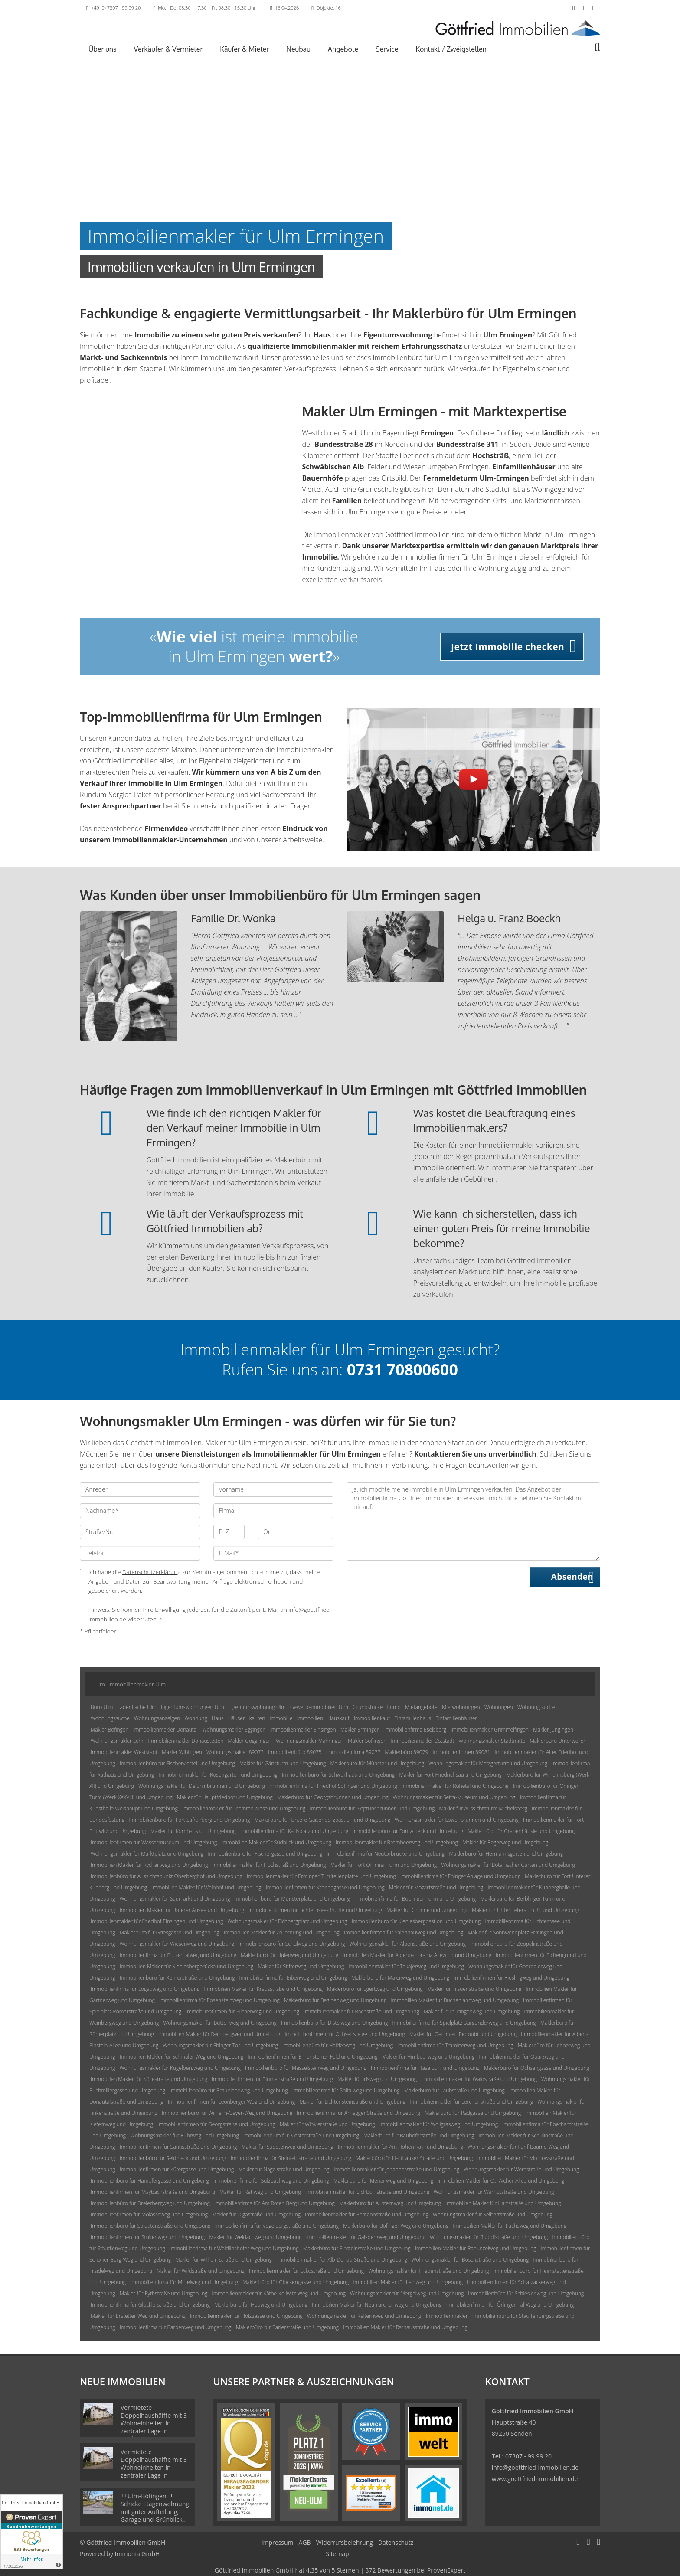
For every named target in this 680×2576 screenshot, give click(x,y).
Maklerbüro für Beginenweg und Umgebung (335, 2000)
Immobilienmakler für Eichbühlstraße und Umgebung (367, 2192)
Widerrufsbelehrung (344, 2542)
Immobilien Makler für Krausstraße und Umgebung (263, 1989)
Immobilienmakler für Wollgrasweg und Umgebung (438, 2124)
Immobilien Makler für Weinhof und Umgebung (206, 1887)
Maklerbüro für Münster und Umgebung (377, 1763)
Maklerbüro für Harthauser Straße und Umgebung (414, 2158)
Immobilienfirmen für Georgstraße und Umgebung (216, 2124)
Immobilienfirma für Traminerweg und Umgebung (455, 2045)
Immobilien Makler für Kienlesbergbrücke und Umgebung (186, 1966)
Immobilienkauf (372, 1718)
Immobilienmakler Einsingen (303, 1729)
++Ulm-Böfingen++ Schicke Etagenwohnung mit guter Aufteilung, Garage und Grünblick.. (155, 2508)
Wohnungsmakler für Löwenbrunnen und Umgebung (457, 1819)
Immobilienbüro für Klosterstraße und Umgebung (301, 2135)
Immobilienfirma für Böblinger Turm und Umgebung (415, 1898)
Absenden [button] (572, 1576)
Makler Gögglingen (249, 1741)
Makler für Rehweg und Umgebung (260, 2192)
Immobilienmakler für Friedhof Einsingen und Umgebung (157, 1921)
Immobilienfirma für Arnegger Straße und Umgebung (358, 2113)
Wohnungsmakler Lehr (117, 1741)
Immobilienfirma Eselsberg (415, 1729)
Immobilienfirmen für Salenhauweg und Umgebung (404, 1932)
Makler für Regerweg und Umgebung (505, 1842)
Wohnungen (498, 1707)
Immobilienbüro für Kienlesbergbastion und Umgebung (416, 1921)
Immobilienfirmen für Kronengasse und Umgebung (325, 1887)
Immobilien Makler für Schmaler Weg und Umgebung (181, 2056)
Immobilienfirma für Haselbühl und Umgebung (425, 2068)
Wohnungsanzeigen (157, 1718)
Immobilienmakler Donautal (165, 1729)
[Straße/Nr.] (140, 1532)
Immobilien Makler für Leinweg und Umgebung (408, 2282)
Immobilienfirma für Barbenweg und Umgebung (176, 2327)
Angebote (343, 49)
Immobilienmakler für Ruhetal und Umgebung (455, 1786)
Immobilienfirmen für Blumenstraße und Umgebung (272, 2079)
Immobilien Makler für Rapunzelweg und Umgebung (475, 2248)
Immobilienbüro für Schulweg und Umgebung (292, 1944)
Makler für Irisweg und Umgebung (377, 2079)
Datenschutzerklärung (151, 1572)
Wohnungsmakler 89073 (235, 1752)
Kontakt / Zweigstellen (450, 49)
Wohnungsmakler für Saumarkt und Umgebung (175, 1898)
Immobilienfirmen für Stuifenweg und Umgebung (148, 2237)
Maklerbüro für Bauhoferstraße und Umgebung (418, 2135)
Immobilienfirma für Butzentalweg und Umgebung (178, 1955)
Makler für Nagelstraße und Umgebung (283, 2169)
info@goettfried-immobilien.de (535, 2467)
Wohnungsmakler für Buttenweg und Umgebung (220, 2022)
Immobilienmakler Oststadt (422, 1741)
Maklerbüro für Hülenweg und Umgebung (289, 1955)
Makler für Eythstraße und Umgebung (164, 2293)
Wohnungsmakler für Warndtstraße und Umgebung (494, 2192)
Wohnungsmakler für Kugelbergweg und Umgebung (180, 2068)
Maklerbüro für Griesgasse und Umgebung (169, 1932)
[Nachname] (140, 1510)
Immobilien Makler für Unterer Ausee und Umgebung (182, 1910)
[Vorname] (273, 1489)
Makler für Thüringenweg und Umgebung (472, 2011)
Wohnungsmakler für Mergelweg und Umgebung (407, 2293)
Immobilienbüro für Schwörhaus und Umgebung (338, 1774)
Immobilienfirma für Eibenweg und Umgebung (293, 1977)
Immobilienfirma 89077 (353, 1752)
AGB (305, 2542)
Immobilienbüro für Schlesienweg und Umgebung (526, 2293)
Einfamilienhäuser (456, 1718)
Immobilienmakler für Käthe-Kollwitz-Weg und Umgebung (279, 2293)
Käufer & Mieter (244, 49)
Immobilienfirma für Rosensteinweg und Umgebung (219, 2000)
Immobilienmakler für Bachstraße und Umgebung (361, 2011)
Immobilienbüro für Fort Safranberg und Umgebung (189, 1819)
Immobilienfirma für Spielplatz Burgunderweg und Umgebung (464, 2022)
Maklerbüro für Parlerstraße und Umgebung (287, 2327)
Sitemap (337, 2554)
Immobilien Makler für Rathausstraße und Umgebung (405, 2327)
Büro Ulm (102, 1707)
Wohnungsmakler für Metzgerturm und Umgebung (487, 1763)
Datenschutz (395, 2542)
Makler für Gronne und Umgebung (426, 1910)
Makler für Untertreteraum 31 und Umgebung (525, 1910)
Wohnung (195, 1718)
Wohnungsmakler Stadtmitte (492, 1741)
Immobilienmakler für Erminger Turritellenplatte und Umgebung (321, 1876)
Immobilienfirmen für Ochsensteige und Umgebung (344, 2034)
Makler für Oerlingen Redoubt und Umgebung (463, 2034)
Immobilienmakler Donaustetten (185, 1741)
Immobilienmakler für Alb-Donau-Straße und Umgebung (341, 2259)
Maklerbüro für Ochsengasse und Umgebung (536, 2068)
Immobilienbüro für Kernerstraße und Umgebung (177, 1977)
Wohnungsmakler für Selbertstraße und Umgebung (492, 2214)
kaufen (257, 1718)
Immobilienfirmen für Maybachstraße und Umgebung (153, 2192)
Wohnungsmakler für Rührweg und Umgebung (184, 2135)
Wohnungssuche (110, 1718)
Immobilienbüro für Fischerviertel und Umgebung (177, 1763)
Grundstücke (367, 1707)
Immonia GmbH (137, 2554)
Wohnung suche (536, 1707)
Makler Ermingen (360, 1729)
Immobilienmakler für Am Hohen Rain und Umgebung (400, 2146)
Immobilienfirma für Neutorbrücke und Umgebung (386, 1853)
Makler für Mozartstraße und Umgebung (436, 1887)
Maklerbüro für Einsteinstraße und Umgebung (357, 2248)
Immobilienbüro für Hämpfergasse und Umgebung (150, 2180)
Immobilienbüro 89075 (295, 1752)
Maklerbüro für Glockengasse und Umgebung (295, 2282)
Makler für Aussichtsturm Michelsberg (483, 1808)
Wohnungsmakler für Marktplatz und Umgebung (147, 1853)
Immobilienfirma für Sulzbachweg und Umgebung (271, 2180)
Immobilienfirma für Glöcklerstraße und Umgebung (150, 2304)
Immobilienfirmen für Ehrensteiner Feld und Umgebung (312, 2056)
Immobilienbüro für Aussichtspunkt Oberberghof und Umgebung (166, 1876)
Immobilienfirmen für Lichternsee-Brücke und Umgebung (315, 1910)
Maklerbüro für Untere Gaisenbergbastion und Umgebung (322, 1819)
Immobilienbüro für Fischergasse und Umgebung (265, 1853)
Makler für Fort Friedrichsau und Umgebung (450, 1774)
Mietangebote (421, 1707)
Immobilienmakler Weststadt (124, 1752)
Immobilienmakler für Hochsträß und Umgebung (269, 1865)
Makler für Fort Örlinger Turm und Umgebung (383, 1865)
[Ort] (295, 1532)
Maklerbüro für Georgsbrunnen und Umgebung (333, 1797)
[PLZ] (229, 1532)
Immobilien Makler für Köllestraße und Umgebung (149, 2079)
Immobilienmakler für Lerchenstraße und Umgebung (471, 2101)
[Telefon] (140, 1553)
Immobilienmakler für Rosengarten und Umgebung (217, 1774)
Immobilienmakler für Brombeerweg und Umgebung (397, 1842)
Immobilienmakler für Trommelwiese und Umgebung (243, 1808)
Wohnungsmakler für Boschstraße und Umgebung (470, 2259)
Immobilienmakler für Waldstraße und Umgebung (479, 2079)
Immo (394, 1707)
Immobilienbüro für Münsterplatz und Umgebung (292, 1898)
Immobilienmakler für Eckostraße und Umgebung (306, 2271)
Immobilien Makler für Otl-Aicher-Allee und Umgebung (501, 2180)
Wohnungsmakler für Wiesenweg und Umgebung (177, 1944)
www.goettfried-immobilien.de (535, 2479)
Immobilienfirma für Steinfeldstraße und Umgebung (291, 2158)
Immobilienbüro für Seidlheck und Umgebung (173, 2158)
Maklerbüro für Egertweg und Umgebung (375, 1989)
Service (387, 49)
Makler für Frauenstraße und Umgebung (474, 1989)
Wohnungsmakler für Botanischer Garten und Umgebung (508, 1865)
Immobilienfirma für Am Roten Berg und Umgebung (274, 2203)
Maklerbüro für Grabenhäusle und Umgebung (521, 1831)
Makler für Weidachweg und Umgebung (255, 2237)
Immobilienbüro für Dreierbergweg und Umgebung (150, 2203)
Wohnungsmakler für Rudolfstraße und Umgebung (489, 2237)
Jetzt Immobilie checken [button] (507, 647)
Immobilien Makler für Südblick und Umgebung (276, 1842)
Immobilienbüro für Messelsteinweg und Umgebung (305, 2068)
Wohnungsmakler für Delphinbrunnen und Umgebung (201, 1786)
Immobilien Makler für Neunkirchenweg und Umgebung (376, 2304)
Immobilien (310, 1718)
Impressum (278, 2542)
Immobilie (280, 1718)
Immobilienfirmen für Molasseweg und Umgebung (149, 2214)
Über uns (102, 49)
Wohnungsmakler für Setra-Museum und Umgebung (454, 1797)
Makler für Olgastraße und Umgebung (256, 2214)
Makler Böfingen (110, 1729)
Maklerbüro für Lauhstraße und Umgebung (454, 2090)
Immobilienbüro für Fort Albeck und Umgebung (408, 1831)
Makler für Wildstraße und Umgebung (201, 2271)
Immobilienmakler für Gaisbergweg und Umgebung (365, 2237)
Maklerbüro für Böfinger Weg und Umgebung (395, 2225)
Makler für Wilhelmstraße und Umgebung (223, 2259)
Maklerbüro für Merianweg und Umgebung (383, 2180)
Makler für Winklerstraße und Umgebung (327, 2124)
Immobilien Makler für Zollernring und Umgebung (282, 1932)
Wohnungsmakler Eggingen (234, 1729)
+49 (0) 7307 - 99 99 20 (116, 7)
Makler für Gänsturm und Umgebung (282, 1763)
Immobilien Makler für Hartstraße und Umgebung (503, 2203)
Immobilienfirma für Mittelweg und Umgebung (184, 2282)
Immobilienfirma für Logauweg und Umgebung (145, 1989)
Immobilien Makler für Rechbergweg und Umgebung (219, 2034)
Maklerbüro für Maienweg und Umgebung (400, 1977)
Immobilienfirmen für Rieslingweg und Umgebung (511, 1977)
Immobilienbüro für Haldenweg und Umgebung (337, 2045)
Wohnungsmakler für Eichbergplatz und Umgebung (287, 1921)
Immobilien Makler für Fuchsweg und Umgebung (510, 2225)
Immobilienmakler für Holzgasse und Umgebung (246, 2316)
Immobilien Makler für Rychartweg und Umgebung (149, 1865)
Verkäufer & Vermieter (168, 49)
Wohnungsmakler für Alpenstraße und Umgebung (408, 1944)
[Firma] (273, 1510)
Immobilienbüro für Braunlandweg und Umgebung (229, 2090)
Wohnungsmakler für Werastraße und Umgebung (521, 2169)
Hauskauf (338, 1718)
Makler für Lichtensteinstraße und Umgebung (352, 2101)
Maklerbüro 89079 (406, 1752)
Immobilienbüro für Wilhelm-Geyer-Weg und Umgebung (227, 2113)
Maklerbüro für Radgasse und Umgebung (473, 2113)
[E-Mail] (273, 1553)
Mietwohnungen (461, 1707)
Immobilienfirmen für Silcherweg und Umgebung (242, 2011)
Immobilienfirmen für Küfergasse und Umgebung (177, 2169)
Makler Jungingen (553, 1729)
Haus (218, 1718)
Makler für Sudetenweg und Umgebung (287, 2146)
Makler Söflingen (367, 1741)
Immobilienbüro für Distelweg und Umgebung (334, 2022)
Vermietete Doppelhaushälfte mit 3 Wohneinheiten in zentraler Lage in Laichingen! (154, 2423)
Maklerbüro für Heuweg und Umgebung (260, 2304)
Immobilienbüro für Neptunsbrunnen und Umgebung (372, 1808)
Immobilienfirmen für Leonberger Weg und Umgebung (231, 2101)
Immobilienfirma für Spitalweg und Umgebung (346, 2090)
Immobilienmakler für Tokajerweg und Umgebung (406, 1966)
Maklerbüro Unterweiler (558, 1741)
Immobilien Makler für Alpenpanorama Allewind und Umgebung (417, 1955)
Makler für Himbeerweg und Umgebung (428, 2056)
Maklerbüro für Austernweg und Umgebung (390, 2203)
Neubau (298, 49)
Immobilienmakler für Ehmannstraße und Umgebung (366, 2214)
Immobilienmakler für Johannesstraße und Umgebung (397, 2169)
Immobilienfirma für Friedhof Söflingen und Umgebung (333, 1786)
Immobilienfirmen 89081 (461, 1752)
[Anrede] (140, 1489)
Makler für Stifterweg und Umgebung (301, 1966)
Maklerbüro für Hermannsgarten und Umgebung (506, 1853)
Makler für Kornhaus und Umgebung (193, 1831)
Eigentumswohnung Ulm (257, 1707)
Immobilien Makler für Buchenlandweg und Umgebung (455, 2000)
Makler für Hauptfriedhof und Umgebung (225, 1797)
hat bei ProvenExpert (340, 2570)
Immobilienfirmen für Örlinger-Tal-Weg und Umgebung (510, 2304)
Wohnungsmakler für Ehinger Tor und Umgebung (220, 2045)
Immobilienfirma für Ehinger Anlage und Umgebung (460, 1876)
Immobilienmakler (447, 2316)
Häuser (236, 1718)
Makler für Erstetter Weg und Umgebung (138, 2316)
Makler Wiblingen (182, 1752)
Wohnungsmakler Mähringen (309, 1741)
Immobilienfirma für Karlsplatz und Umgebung (294, 1831)
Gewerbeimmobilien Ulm (319, 1707)
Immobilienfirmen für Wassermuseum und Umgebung (154, 1842)
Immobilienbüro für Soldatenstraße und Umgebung (151, 2225)
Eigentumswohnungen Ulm (192, 1707)
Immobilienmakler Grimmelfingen (490, 1729)
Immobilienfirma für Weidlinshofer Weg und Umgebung (234, 2248)
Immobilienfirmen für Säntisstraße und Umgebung (178, 2146)
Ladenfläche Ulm (137, 1707)
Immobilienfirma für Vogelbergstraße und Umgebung (277, 2225)
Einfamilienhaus (412, 1718)
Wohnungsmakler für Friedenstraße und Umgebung (428, 2271)
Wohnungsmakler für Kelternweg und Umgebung (364, 2316)
